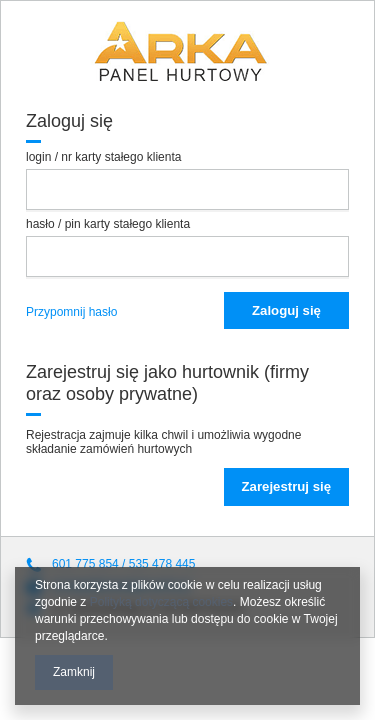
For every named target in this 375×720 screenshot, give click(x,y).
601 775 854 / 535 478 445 (123, 564)
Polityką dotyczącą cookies (161, 602)
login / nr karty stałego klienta (103, 157)
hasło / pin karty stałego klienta (108, 224)
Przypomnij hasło (71, 312)
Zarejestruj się (286, 486)
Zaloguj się (286, 310)
